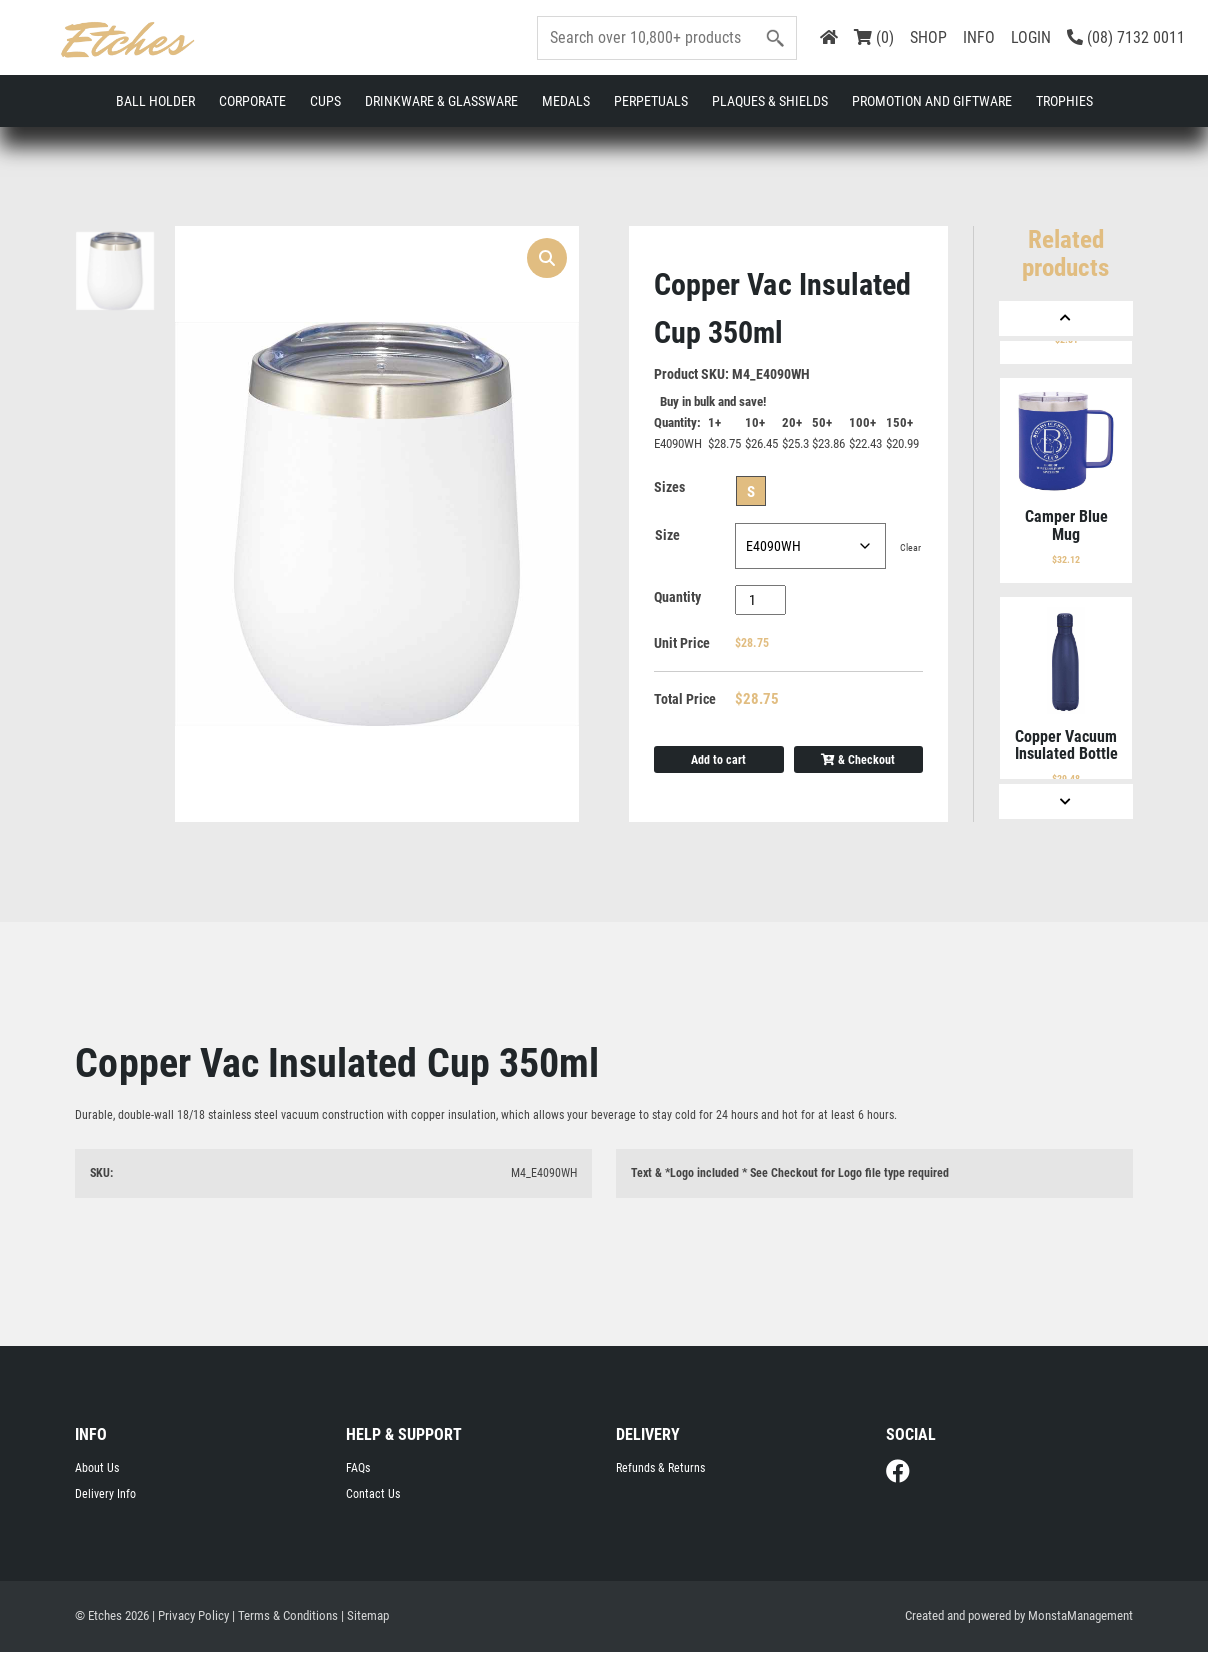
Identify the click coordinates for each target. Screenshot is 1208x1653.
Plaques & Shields (770, 101)
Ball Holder (155, 101)
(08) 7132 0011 (1126, 37)
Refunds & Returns (660, 1469)
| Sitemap (365, 1616)
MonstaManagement (1080, 1616)
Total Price (685, 700)
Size (667, 536)
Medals (566, 101)
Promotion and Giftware (932, 101)
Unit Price (682, 644)
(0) (874, 37)
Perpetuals (651, 101)
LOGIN (1031, 37)
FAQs (358, 1469)
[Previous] (1066, 318)
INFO (979, 37)
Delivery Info (105, 1495)
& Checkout (858, 760)
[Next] (1066, 801)
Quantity (677, 598)
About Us (97, 1469)
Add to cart (718, 760)
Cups (325, 101)
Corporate (252, 101)
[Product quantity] (760, 601)
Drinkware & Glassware (441, 101)
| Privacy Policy (190, 1616)
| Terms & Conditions (285, 1616)
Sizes (669, 488)
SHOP (928, 37)
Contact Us (373, 1495)
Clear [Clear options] (910, 548)
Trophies (1064, 101)
